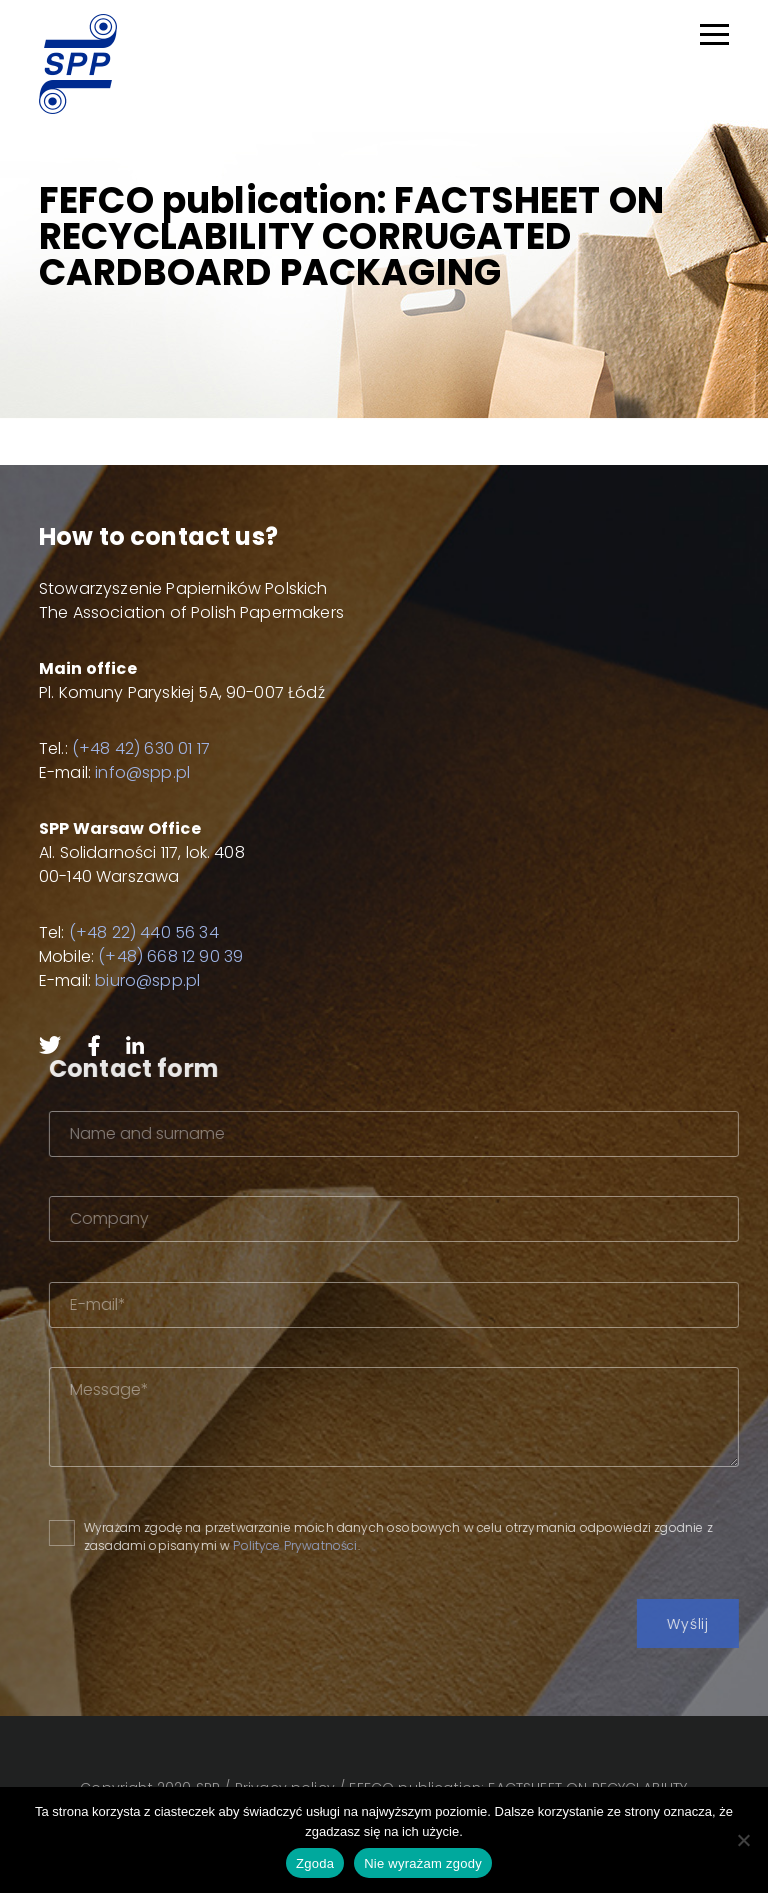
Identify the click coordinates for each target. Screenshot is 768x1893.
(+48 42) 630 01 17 (141, 748)
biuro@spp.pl (147, 980)
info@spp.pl (142, 772)
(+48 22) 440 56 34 (144, 932)
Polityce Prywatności (336, 1545)
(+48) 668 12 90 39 (170, 956)
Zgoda (315, 1863)
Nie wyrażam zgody (423, 1863)
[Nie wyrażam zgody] (743, 1840)
